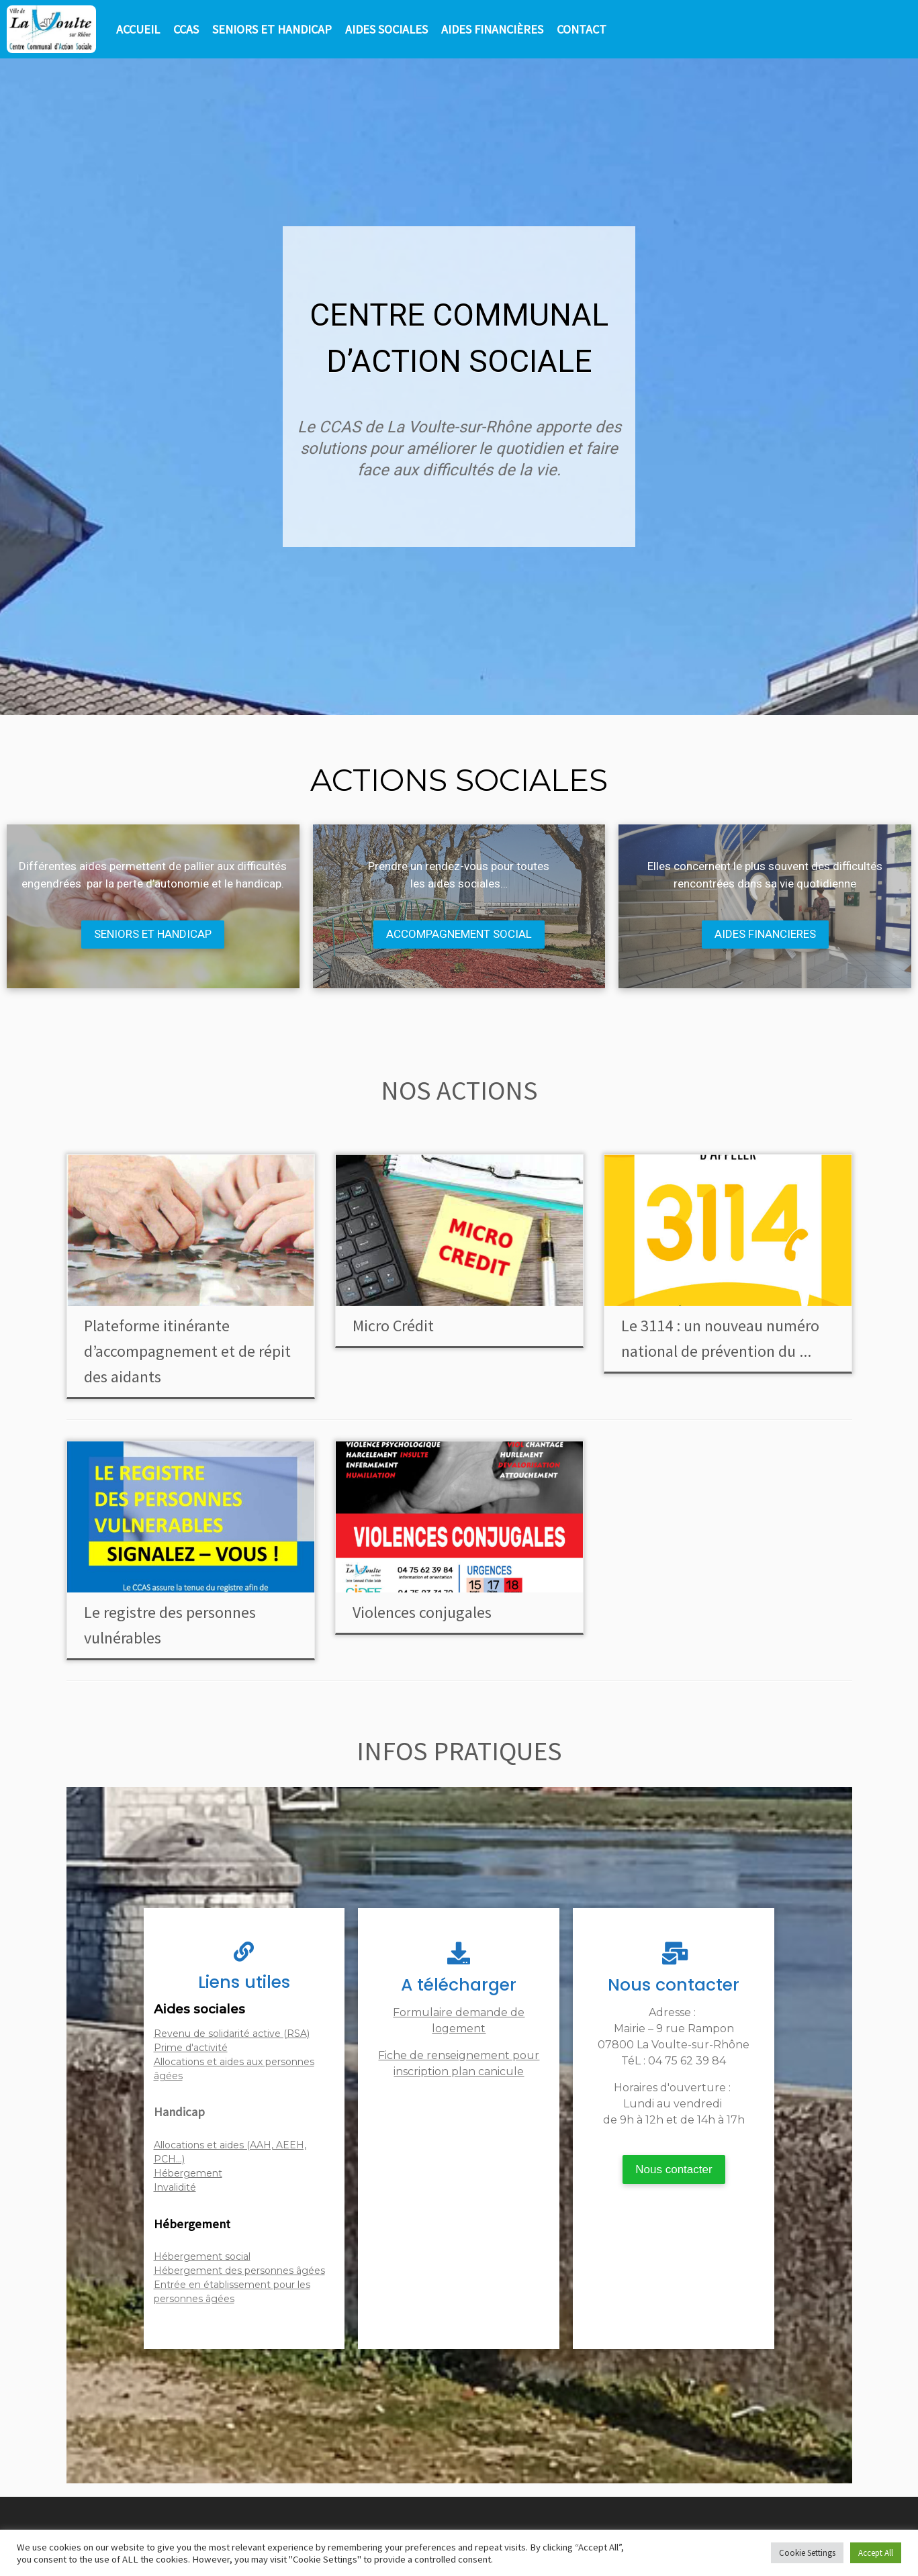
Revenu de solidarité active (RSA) (232, 2034)
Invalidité (175, 2187)
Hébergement (188, 2173)
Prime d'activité (191, 2048)
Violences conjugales (422, 1612)
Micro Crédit (393, 1325)
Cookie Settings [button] (807, 2553)
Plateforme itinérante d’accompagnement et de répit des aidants (187, 1351)
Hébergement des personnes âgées (239, 2270)
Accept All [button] (875, 2553)
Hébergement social (202, 2256)
